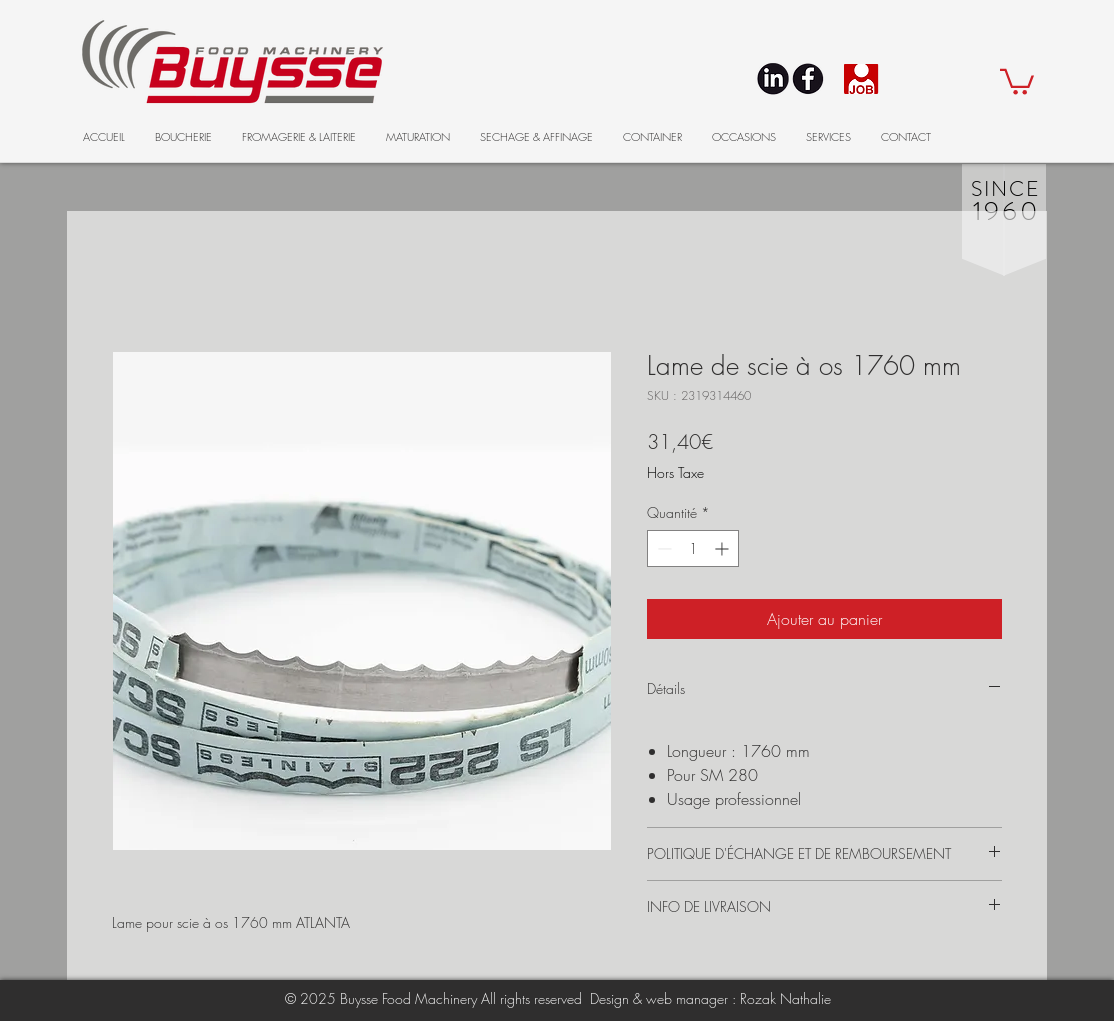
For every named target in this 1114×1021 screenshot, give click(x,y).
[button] (1017, 80)
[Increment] (723, 548)
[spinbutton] (693, 548)
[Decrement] (662, 548)
